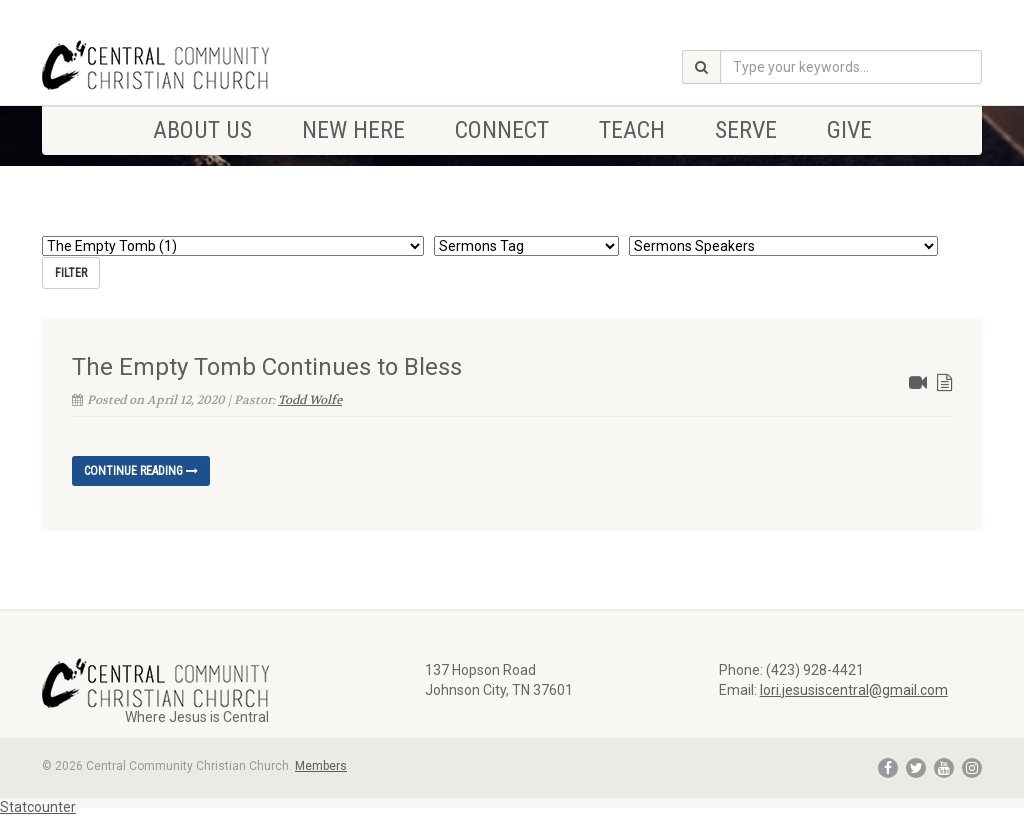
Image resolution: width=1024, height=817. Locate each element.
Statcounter (38, 807)
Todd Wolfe (310, 400)
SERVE (746, 130)
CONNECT (502, 130)
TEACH (632, 130)
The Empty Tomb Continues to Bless (267, 367)
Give (849, 130)
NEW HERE (353, 130)
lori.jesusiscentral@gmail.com (854, 690)
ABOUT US (202, 130)
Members (321, 766)
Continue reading (141, 471)
